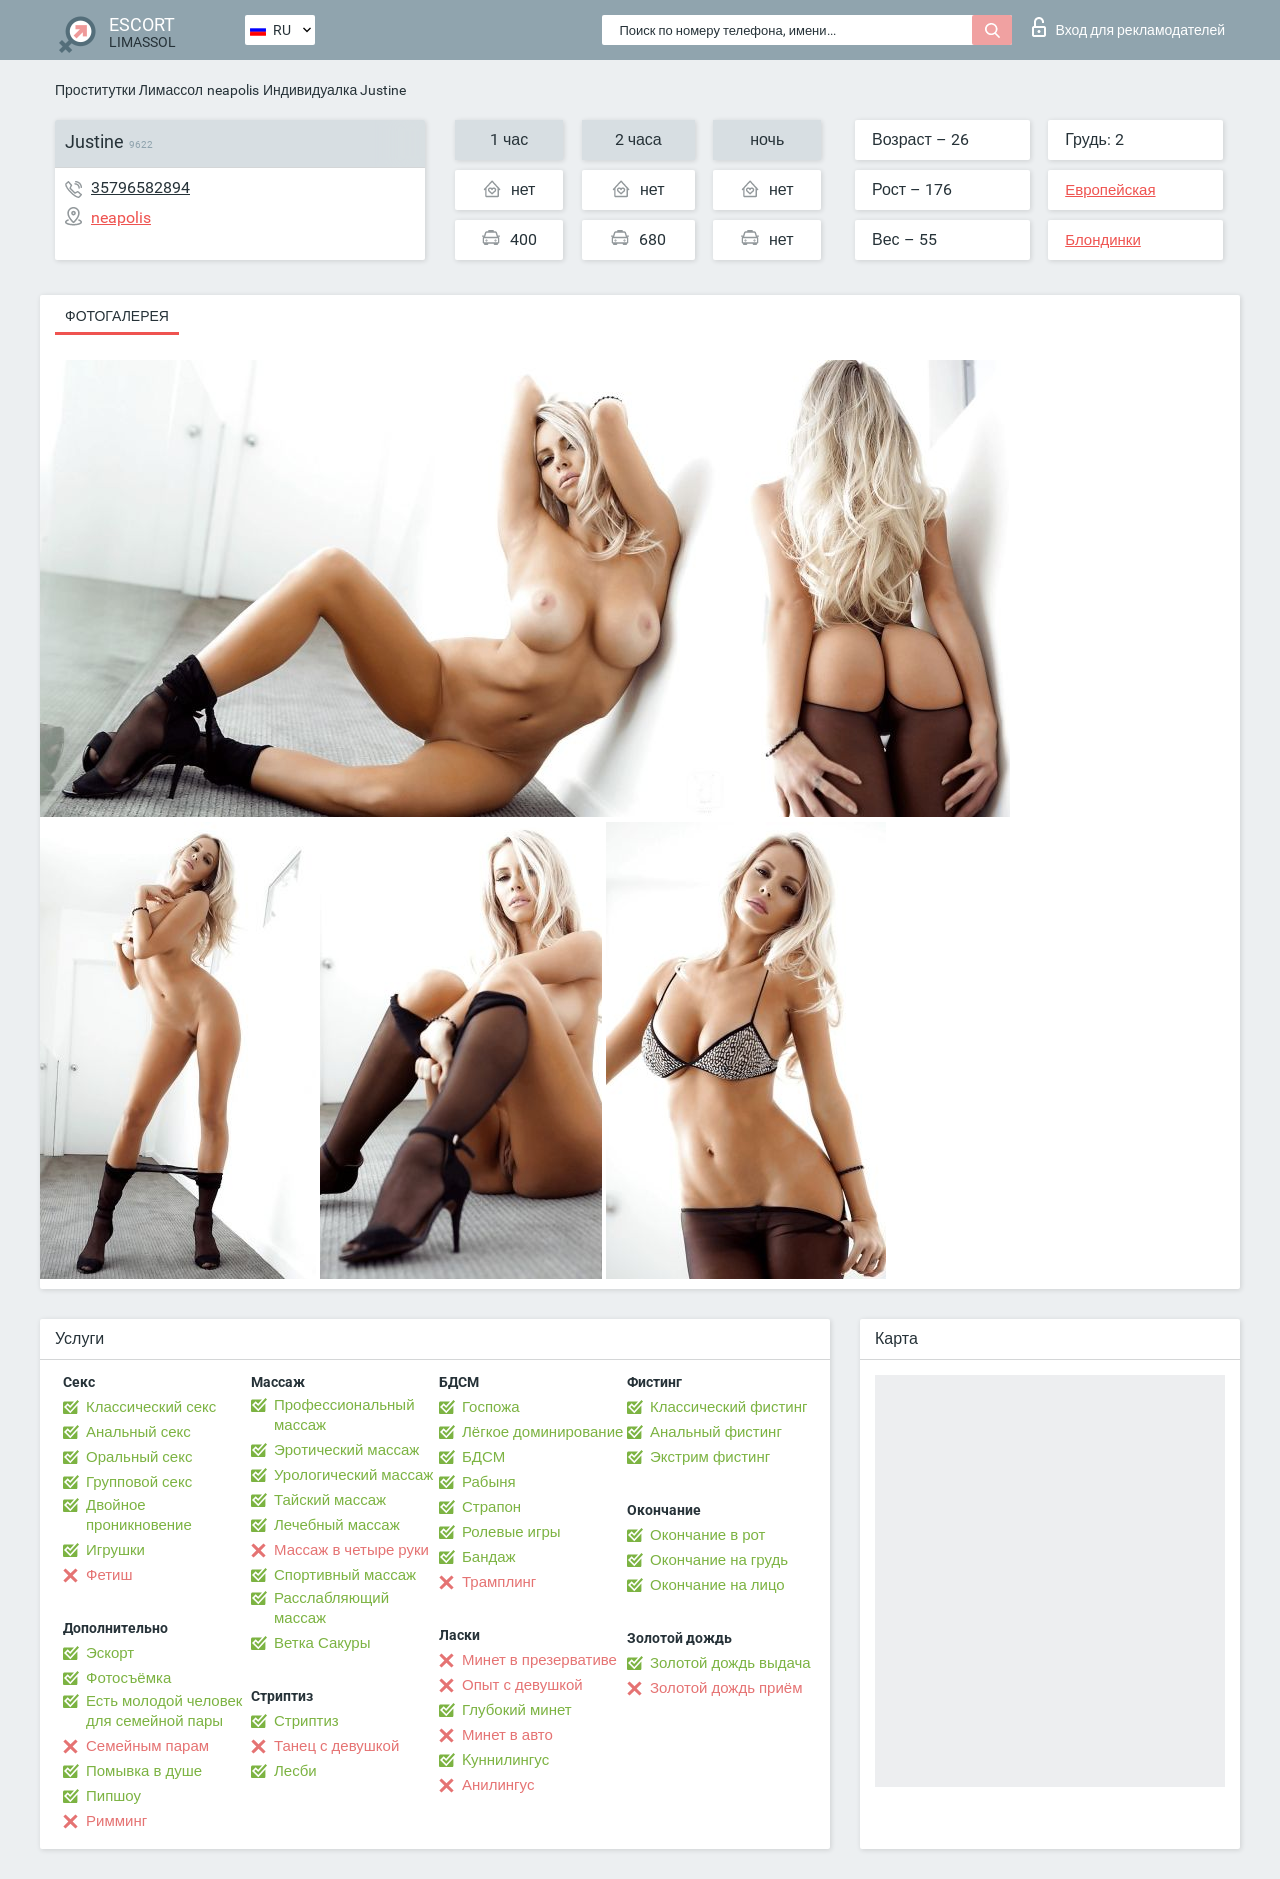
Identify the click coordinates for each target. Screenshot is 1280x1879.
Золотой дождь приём (726, 1688)
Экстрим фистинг (710, 1457)
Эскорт (110, 1653)
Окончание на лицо (717, 1585)
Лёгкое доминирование (542, 1432)
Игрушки (115, 1550)
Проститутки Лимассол (129, 90)
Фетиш (109, 1575)
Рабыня (489, 1482)
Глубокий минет (517, 1710)
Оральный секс (139, 1457)
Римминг (116, 1821)
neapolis (233, 90)
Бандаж (489, 1557)
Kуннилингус (505, 1760)
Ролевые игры (511, 1532)
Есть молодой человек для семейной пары (164, 1711)
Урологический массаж (353, 1475)
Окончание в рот (707, 1535)
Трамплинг (499, 1582)
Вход (1128, 27)
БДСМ (483, 1457)
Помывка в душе (144, 1771)
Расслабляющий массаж (331, 1608)
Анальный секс (138, 1432)
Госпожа (491, 1407)
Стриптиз (306, 1721)
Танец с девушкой (336, 1746)
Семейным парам (147, 1746)
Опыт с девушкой (522, 1685)
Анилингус (498, 1785)
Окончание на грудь (719, 1560)
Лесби (295, 1771)
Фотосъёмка (128, 1678)
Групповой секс (139, 1482)
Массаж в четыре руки (351, 1550)
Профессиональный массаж (344, 1415)
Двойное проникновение (139, 1515)
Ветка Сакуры (322, 1643)
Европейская (1110, 190)
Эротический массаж (346, 1450)
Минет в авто (507, 1735)
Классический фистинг (728, 1407)
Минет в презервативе (539, 1660)
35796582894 (140, 187)
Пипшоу (113, 1796)
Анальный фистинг (716, 1432)
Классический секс (151, 1407)
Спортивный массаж (345, 1575)
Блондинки (1103, 240)
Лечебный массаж (337, 1525)
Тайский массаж (330, 1500)
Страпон (491, 1507)
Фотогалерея (117, 316)
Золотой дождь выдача (730, 1663)
